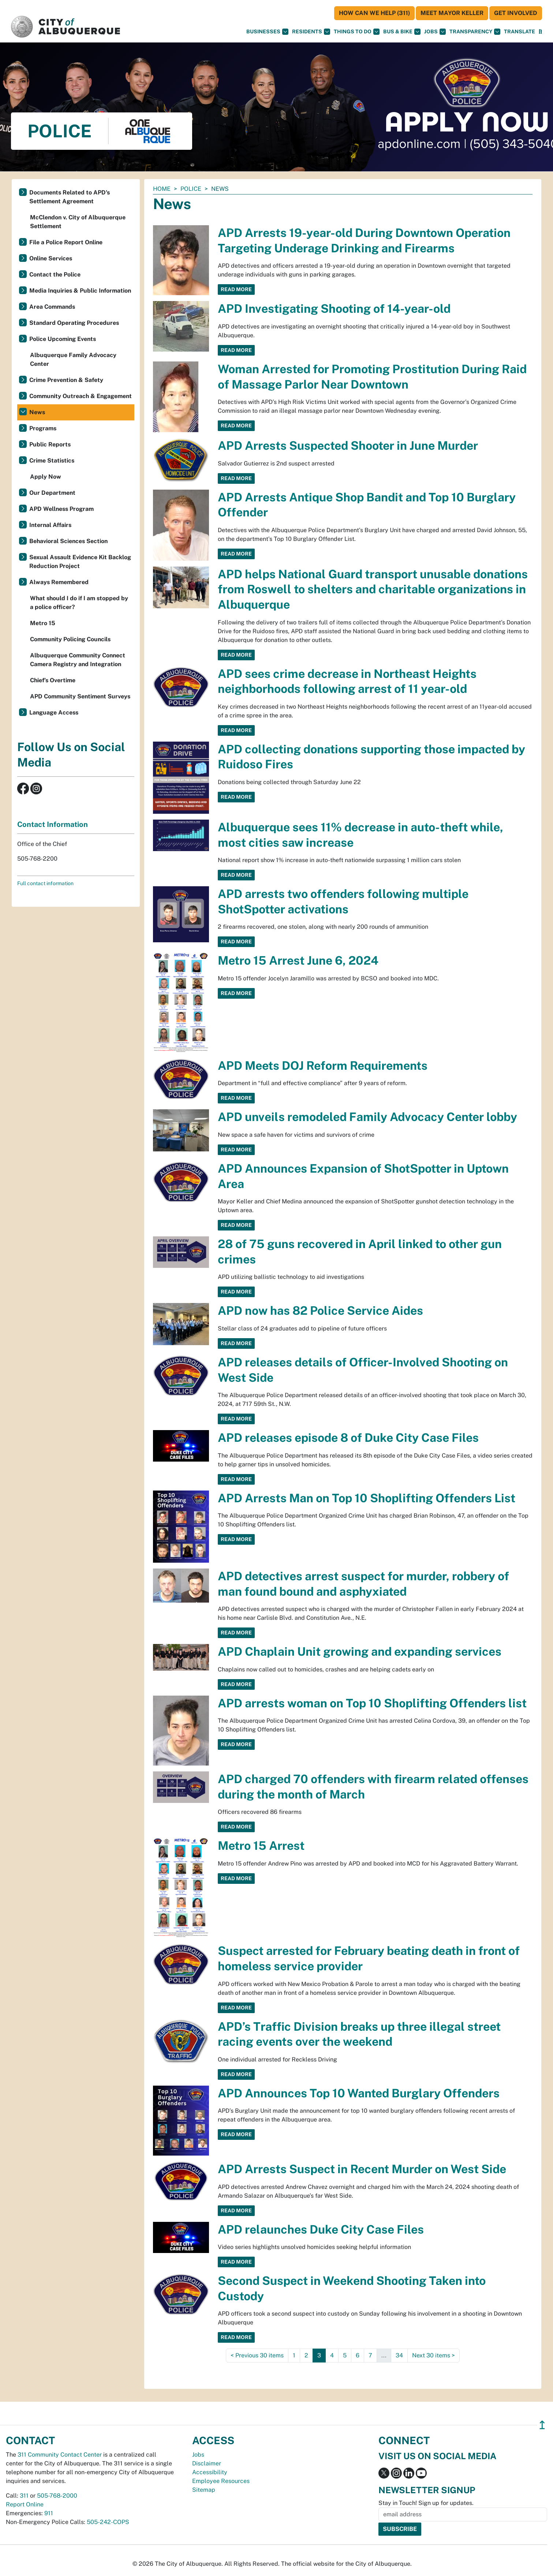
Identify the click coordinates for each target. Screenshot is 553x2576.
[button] (519, 31)
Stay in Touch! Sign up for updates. (426, 2502)
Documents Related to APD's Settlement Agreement (69, 197)
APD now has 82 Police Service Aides (320, 1310)
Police (190, 188)
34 (399, 2355)
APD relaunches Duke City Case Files (321, 2229)
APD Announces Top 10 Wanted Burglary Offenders (359, 2093)
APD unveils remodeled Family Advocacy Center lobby (367, 1117)
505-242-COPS (108, 2522)
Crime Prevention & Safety (66, 379)
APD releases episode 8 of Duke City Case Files (348, 1437)
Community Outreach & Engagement (80, 396)
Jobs (435, 32)
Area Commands (52, 306)
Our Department (52, 492)
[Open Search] (540, 31)
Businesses (267, 32)
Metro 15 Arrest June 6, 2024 (298, 960)
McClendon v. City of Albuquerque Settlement (78, 222)
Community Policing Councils (70, 639)
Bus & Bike (402, 32)
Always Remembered (59, 582)
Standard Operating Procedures (74, 322)
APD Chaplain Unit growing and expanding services (359, 1651)
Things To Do (357, 32)
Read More (236, 289)
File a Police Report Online (65, 242)
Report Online (25, 2504)
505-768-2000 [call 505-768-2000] (57, 2495)
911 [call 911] (48, 2513)
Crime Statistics (51, 460)
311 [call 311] (24, 2495)
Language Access (53, 712)
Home (162, 188)
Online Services (50, 258)
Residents (311, 32)
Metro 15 (42, 623)
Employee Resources (221, 2480)
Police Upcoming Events (62, 338)
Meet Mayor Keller (452, 13)
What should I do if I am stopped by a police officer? (79, 602)
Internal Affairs (50, 524)
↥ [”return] (542, 2425)
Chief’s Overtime (52, 680)
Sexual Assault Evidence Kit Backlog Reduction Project (80, 561)
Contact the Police (55, 274)
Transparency (474, 32)
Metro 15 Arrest (261, 1845)
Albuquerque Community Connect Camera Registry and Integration (77, 660)
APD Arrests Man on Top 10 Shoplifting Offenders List (366, 1498)
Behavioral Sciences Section (68, 541)
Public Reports (50, 444)
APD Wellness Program (61, 508)
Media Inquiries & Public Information (80, 290)
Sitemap (203, 2489)
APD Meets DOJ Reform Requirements (322, 1065)
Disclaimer (206, 2463)
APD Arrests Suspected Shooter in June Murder (348, 445)
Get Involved (515, 13)
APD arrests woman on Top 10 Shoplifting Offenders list (372, 1703)
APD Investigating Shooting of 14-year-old (334, 308)
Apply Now (45, 476)
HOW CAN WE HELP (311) (374, 13)
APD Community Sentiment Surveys (80, 696)
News (37, 412)
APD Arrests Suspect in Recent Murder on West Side (362, 2169)
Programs (42, 428)
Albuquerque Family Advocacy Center (73, 359)
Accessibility (209, 2472)
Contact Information (52, 824)
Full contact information (45, 883)
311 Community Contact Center (60, 2454)
